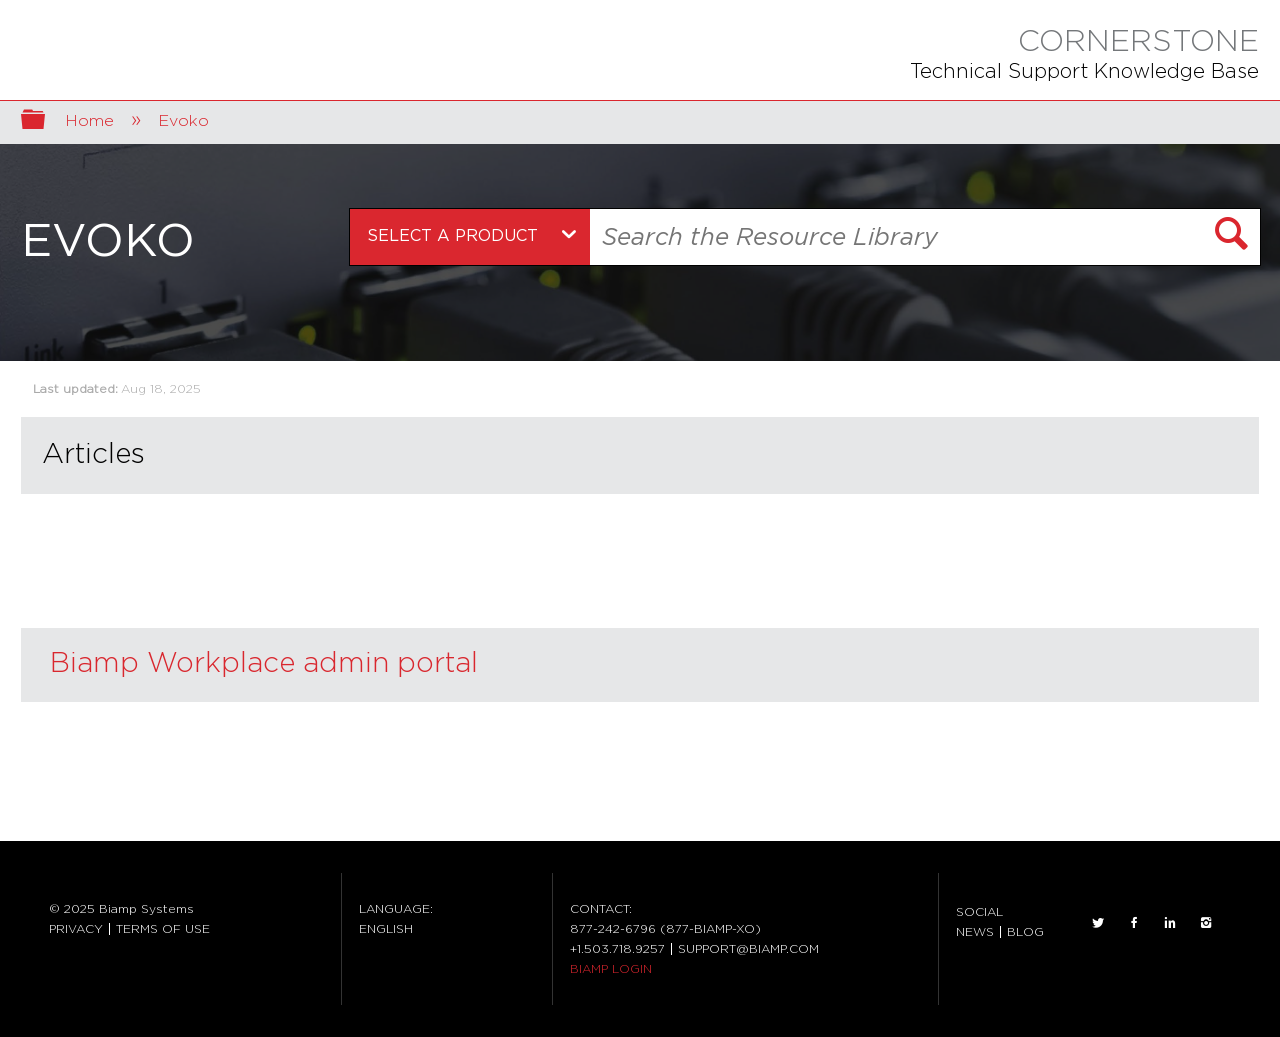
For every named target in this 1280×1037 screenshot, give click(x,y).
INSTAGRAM (1206, 923)
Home (92, 121)
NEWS (975, 932)
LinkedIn (1170, 923)
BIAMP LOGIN (611, 969)
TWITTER (1098, 923)
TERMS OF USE (163, 929)
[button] (1232, 237)
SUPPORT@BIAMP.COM (748, 949)
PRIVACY (76, 929)
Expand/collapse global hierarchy (46, 122)
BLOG (1025, 932)
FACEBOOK (1134, 923)
